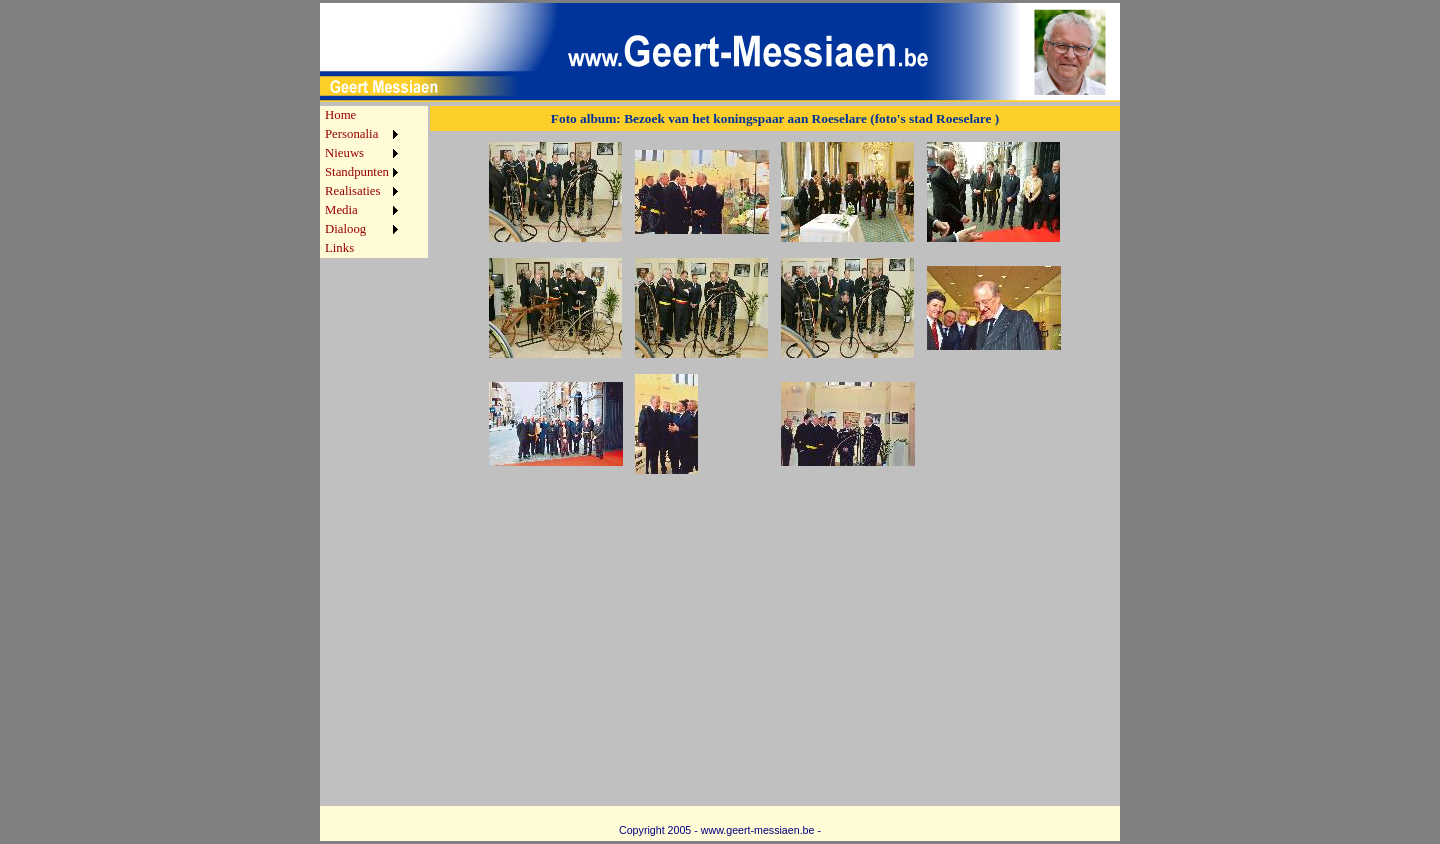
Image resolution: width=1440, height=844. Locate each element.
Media (341, 210)
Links (339, 248)
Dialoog (345, 229)
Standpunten (357, 172)
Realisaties (352, 191)
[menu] (361, 182)
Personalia (351, 134)
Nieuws (344, 153)
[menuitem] (361, 115)
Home (340, 115)
